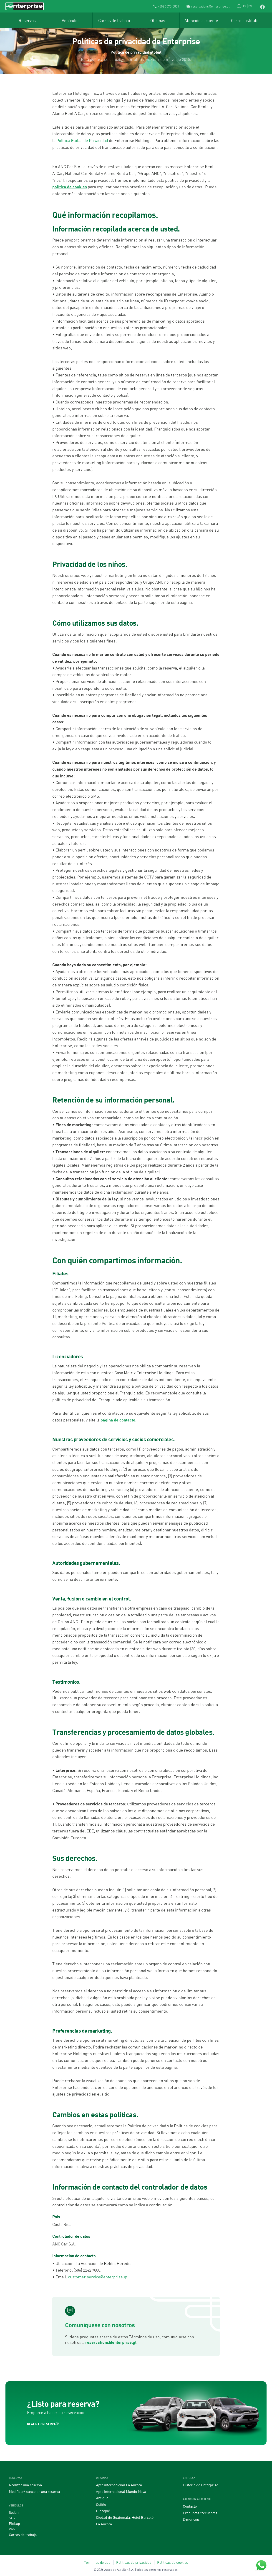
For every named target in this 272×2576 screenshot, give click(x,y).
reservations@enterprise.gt (110, 2342)
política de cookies (69, 186)
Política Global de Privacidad (82, 140)
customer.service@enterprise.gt (98, 2276)
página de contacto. (118, 1419)
